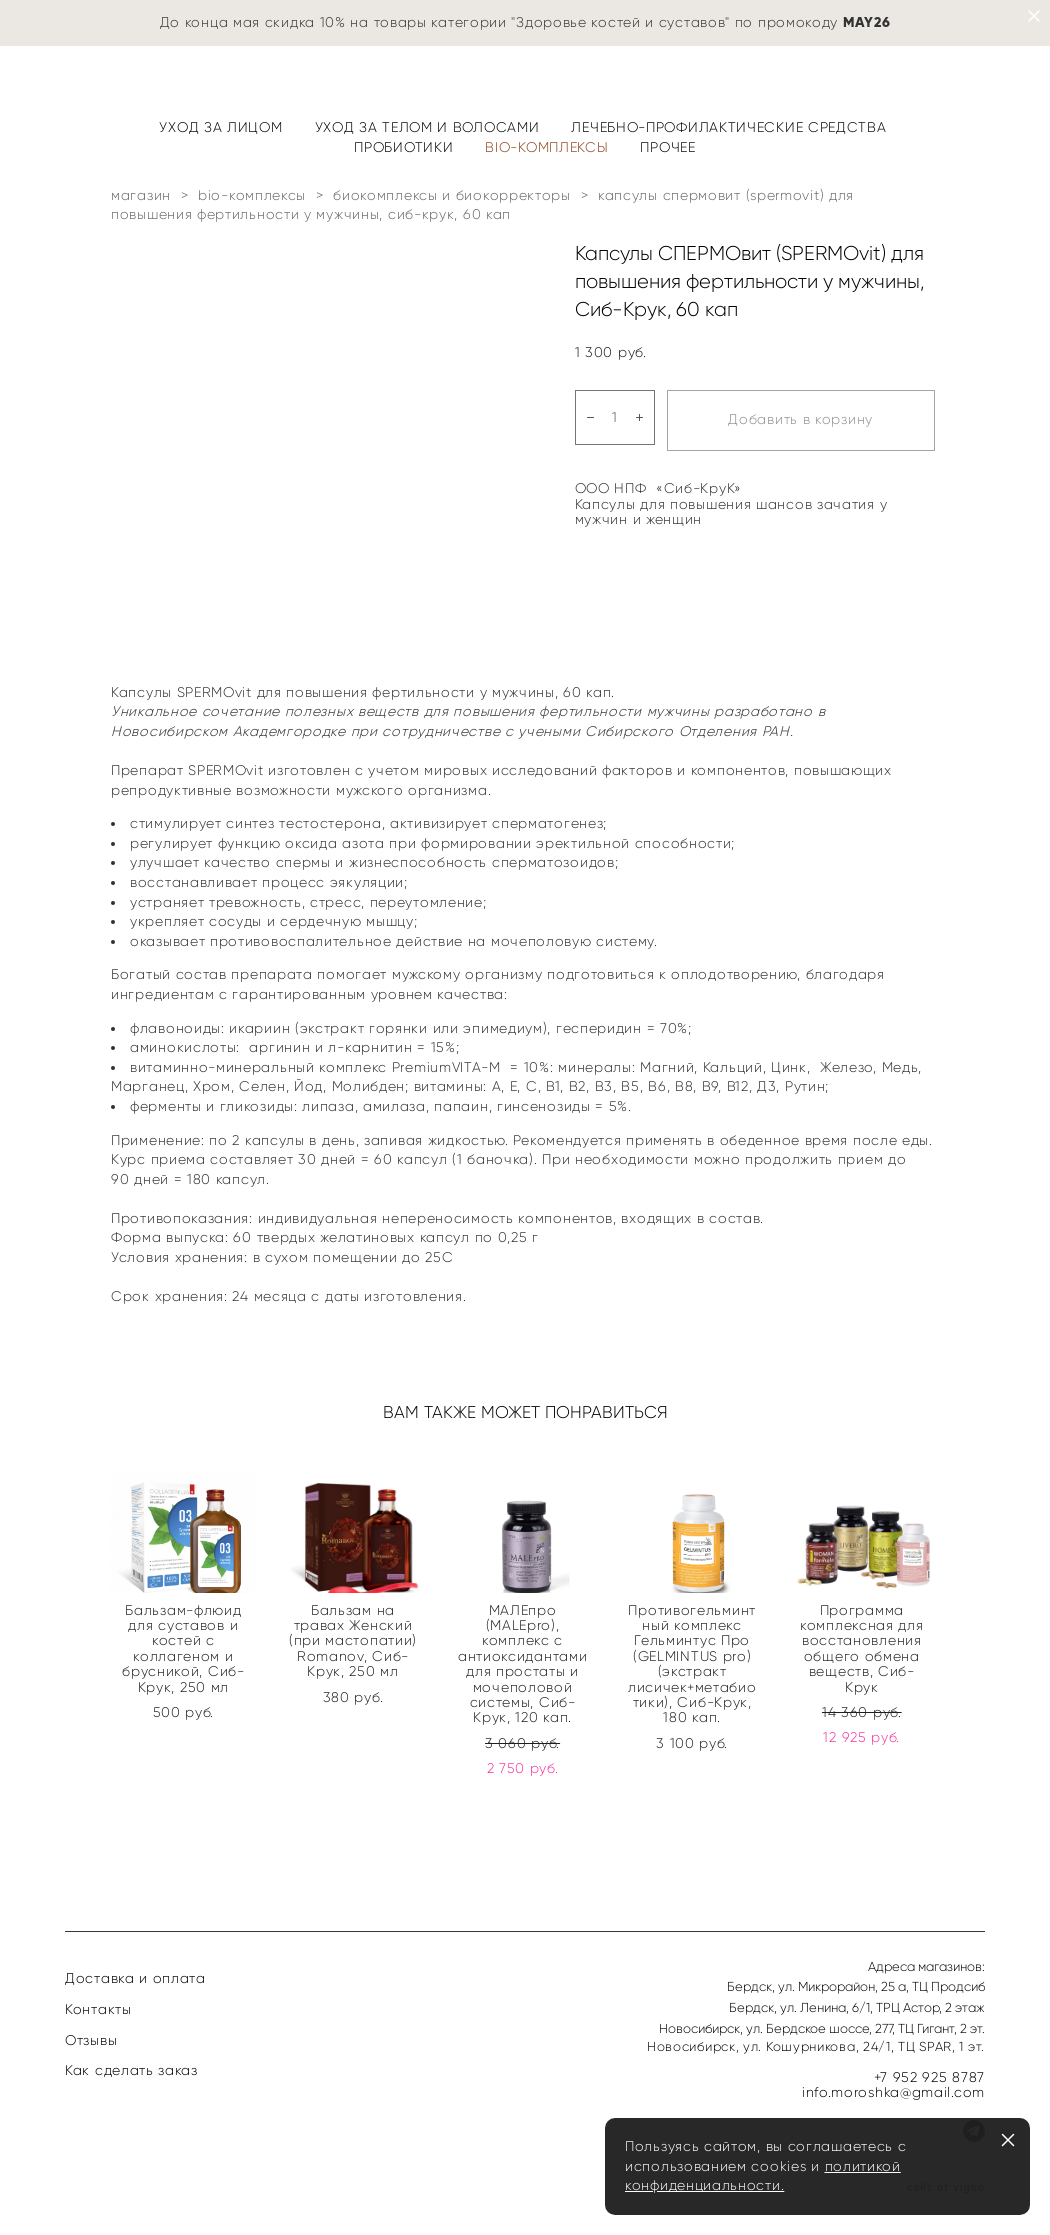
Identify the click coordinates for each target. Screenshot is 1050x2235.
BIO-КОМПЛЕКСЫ (546, 147)
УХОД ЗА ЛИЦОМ (220, 127)
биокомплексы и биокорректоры (452, 195)
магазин (141, 195)
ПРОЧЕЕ (667, 147)
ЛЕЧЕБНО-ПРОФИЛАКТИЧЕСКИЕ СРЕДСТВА (728, 127)
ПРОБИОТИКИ (403, 147)
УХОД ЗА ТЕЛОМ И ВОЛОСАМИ (427, 127)
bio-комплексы (252, 195)
